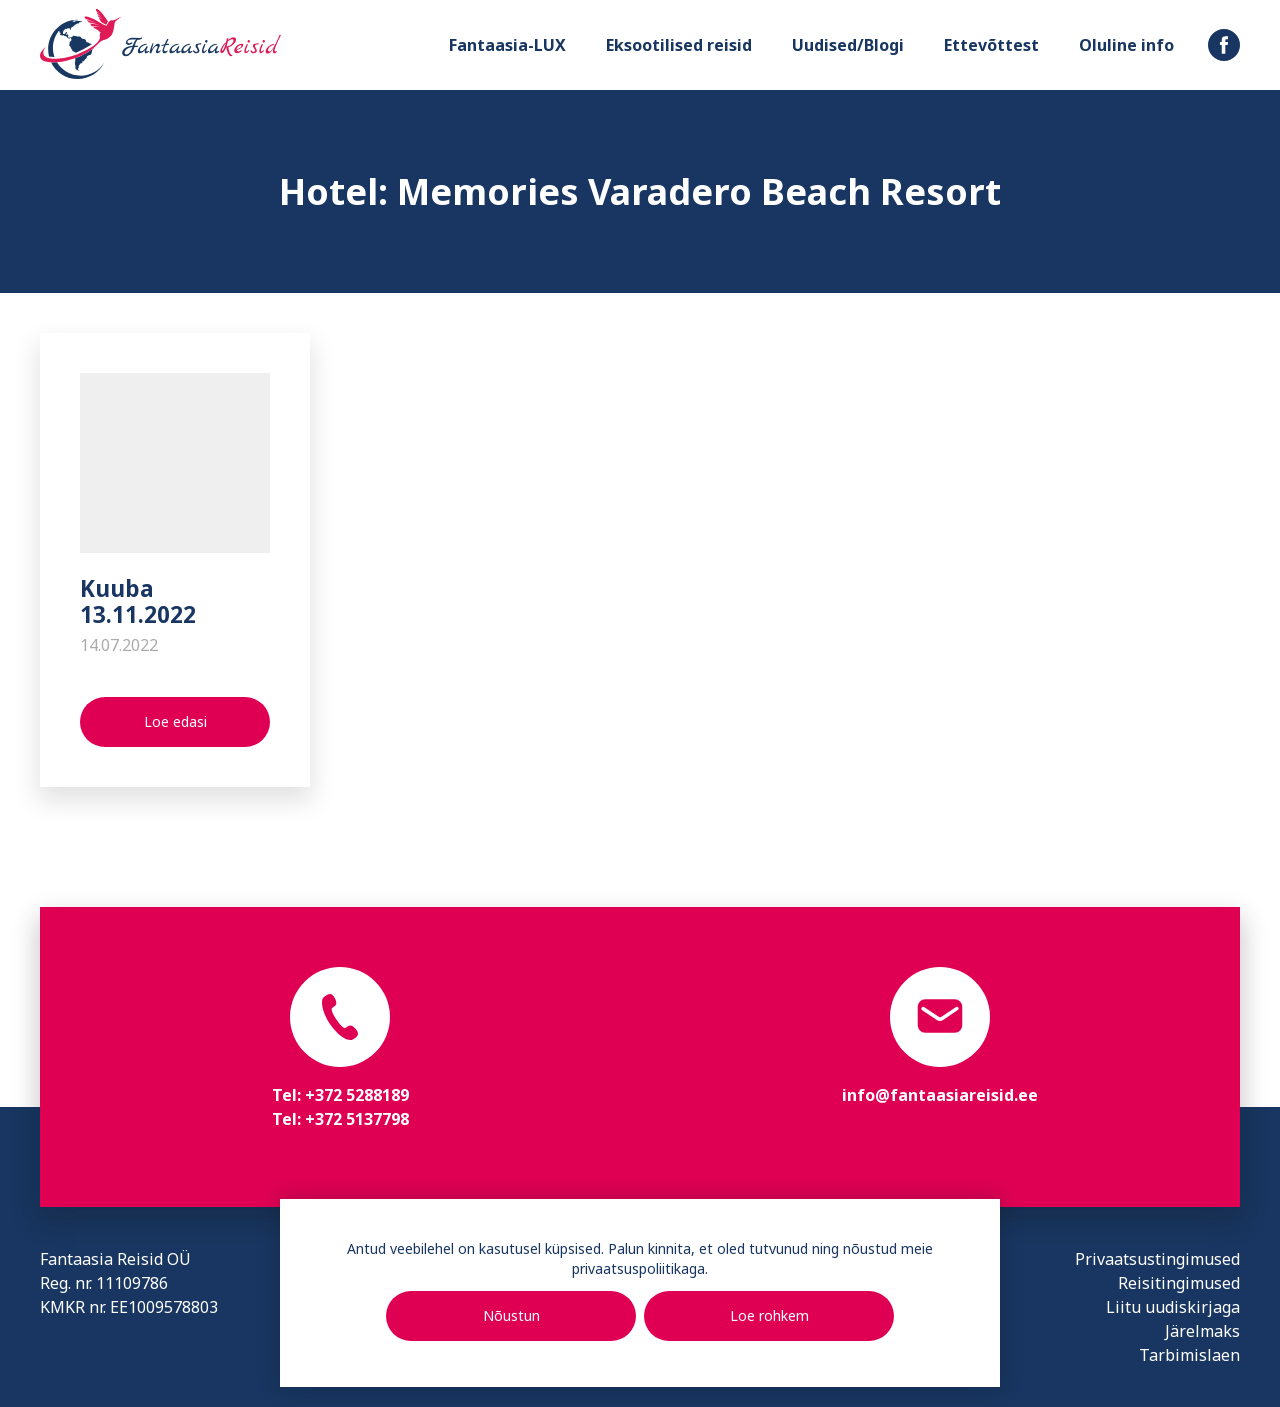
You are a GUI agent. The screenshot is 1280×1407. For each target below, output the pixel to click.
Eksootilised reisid (679, 45)
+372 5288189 (357, 1095)
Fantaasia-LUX (507, 45)
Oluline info (1126, 45)
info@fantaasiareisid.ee (940, 1095)
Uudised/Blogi (848, 45)
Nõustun (511, 1315)
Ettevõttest (991, 45)
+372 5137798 (357, 1119)
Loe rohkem (769, 1315)
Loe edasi (175, 721)
